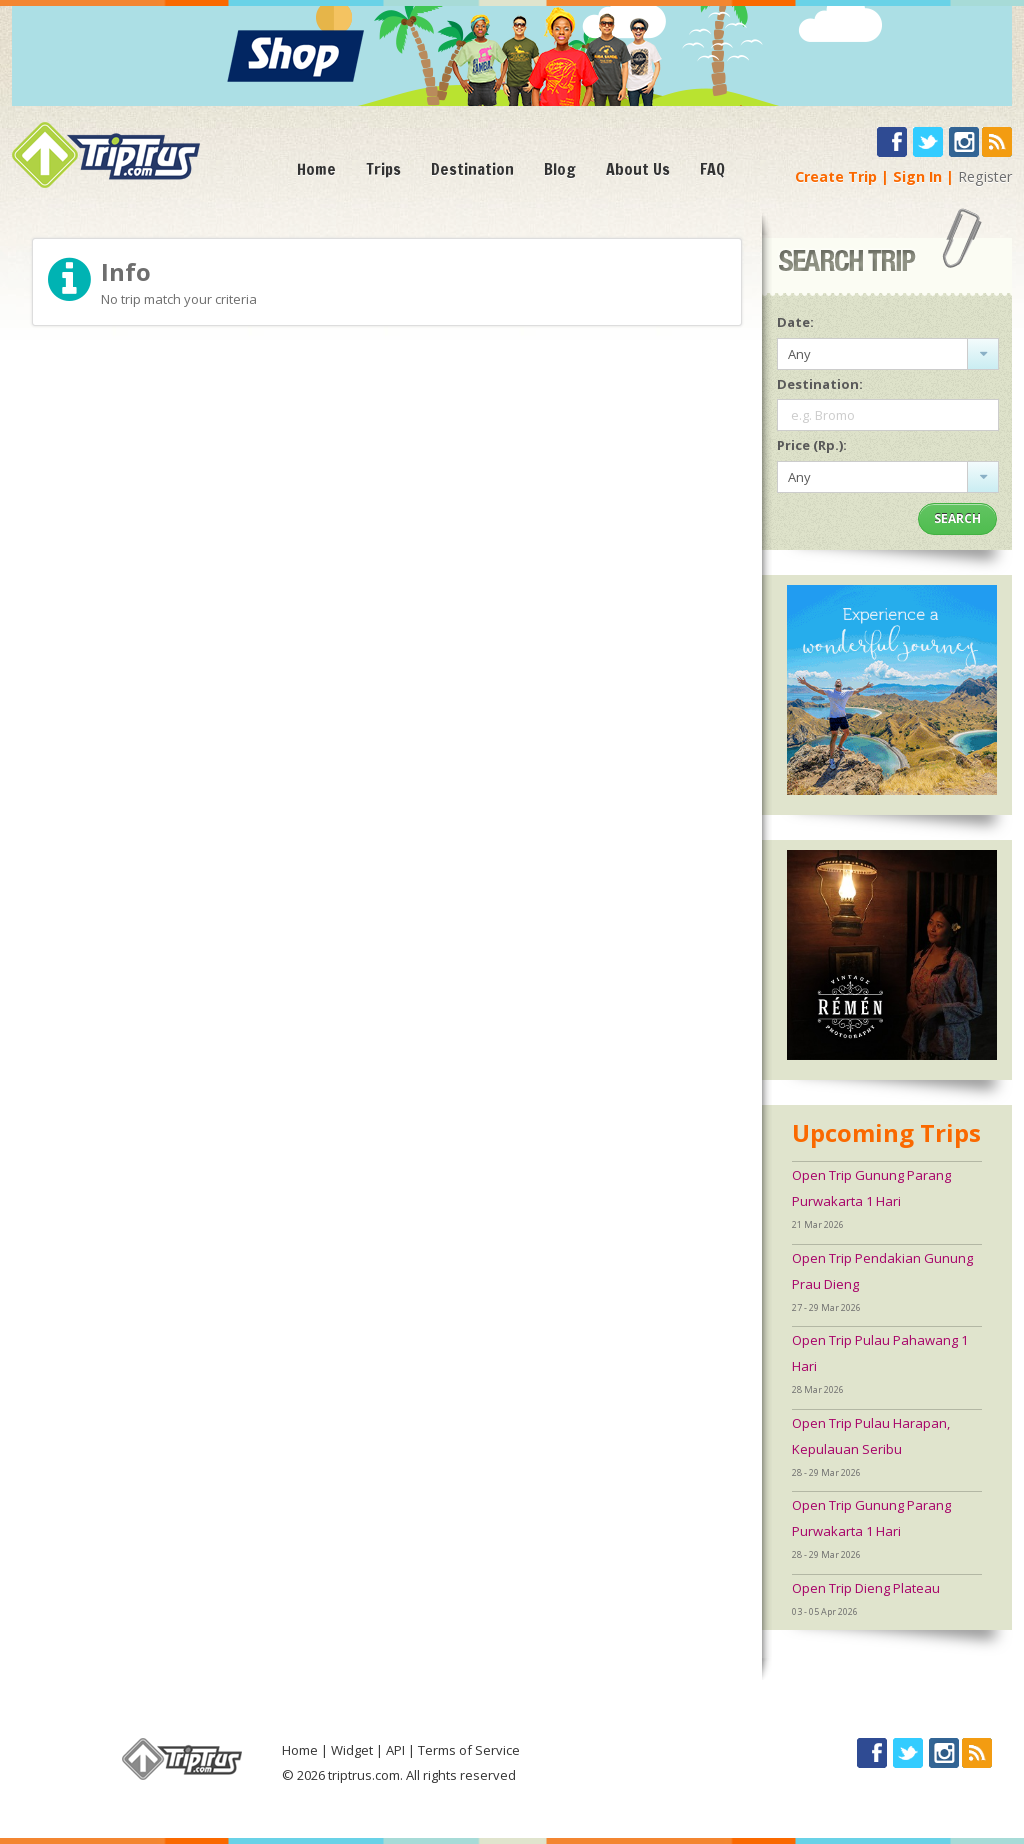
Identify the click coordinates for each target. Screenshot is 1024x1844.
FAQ (712, 169)
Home (316, 169)
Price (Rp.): (812, 445)
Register (985, 176)
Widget (352, 1750)
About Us (638, 169)
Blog (560, 169)
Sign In (917, 176)
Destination (472, 169)
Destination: (820, 384)
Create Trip (836, 176)
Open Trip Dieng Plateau (866, 1588)
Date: (795, 322)
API (395, 1750)
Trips (383, 169)
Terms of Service (469, 1750)
